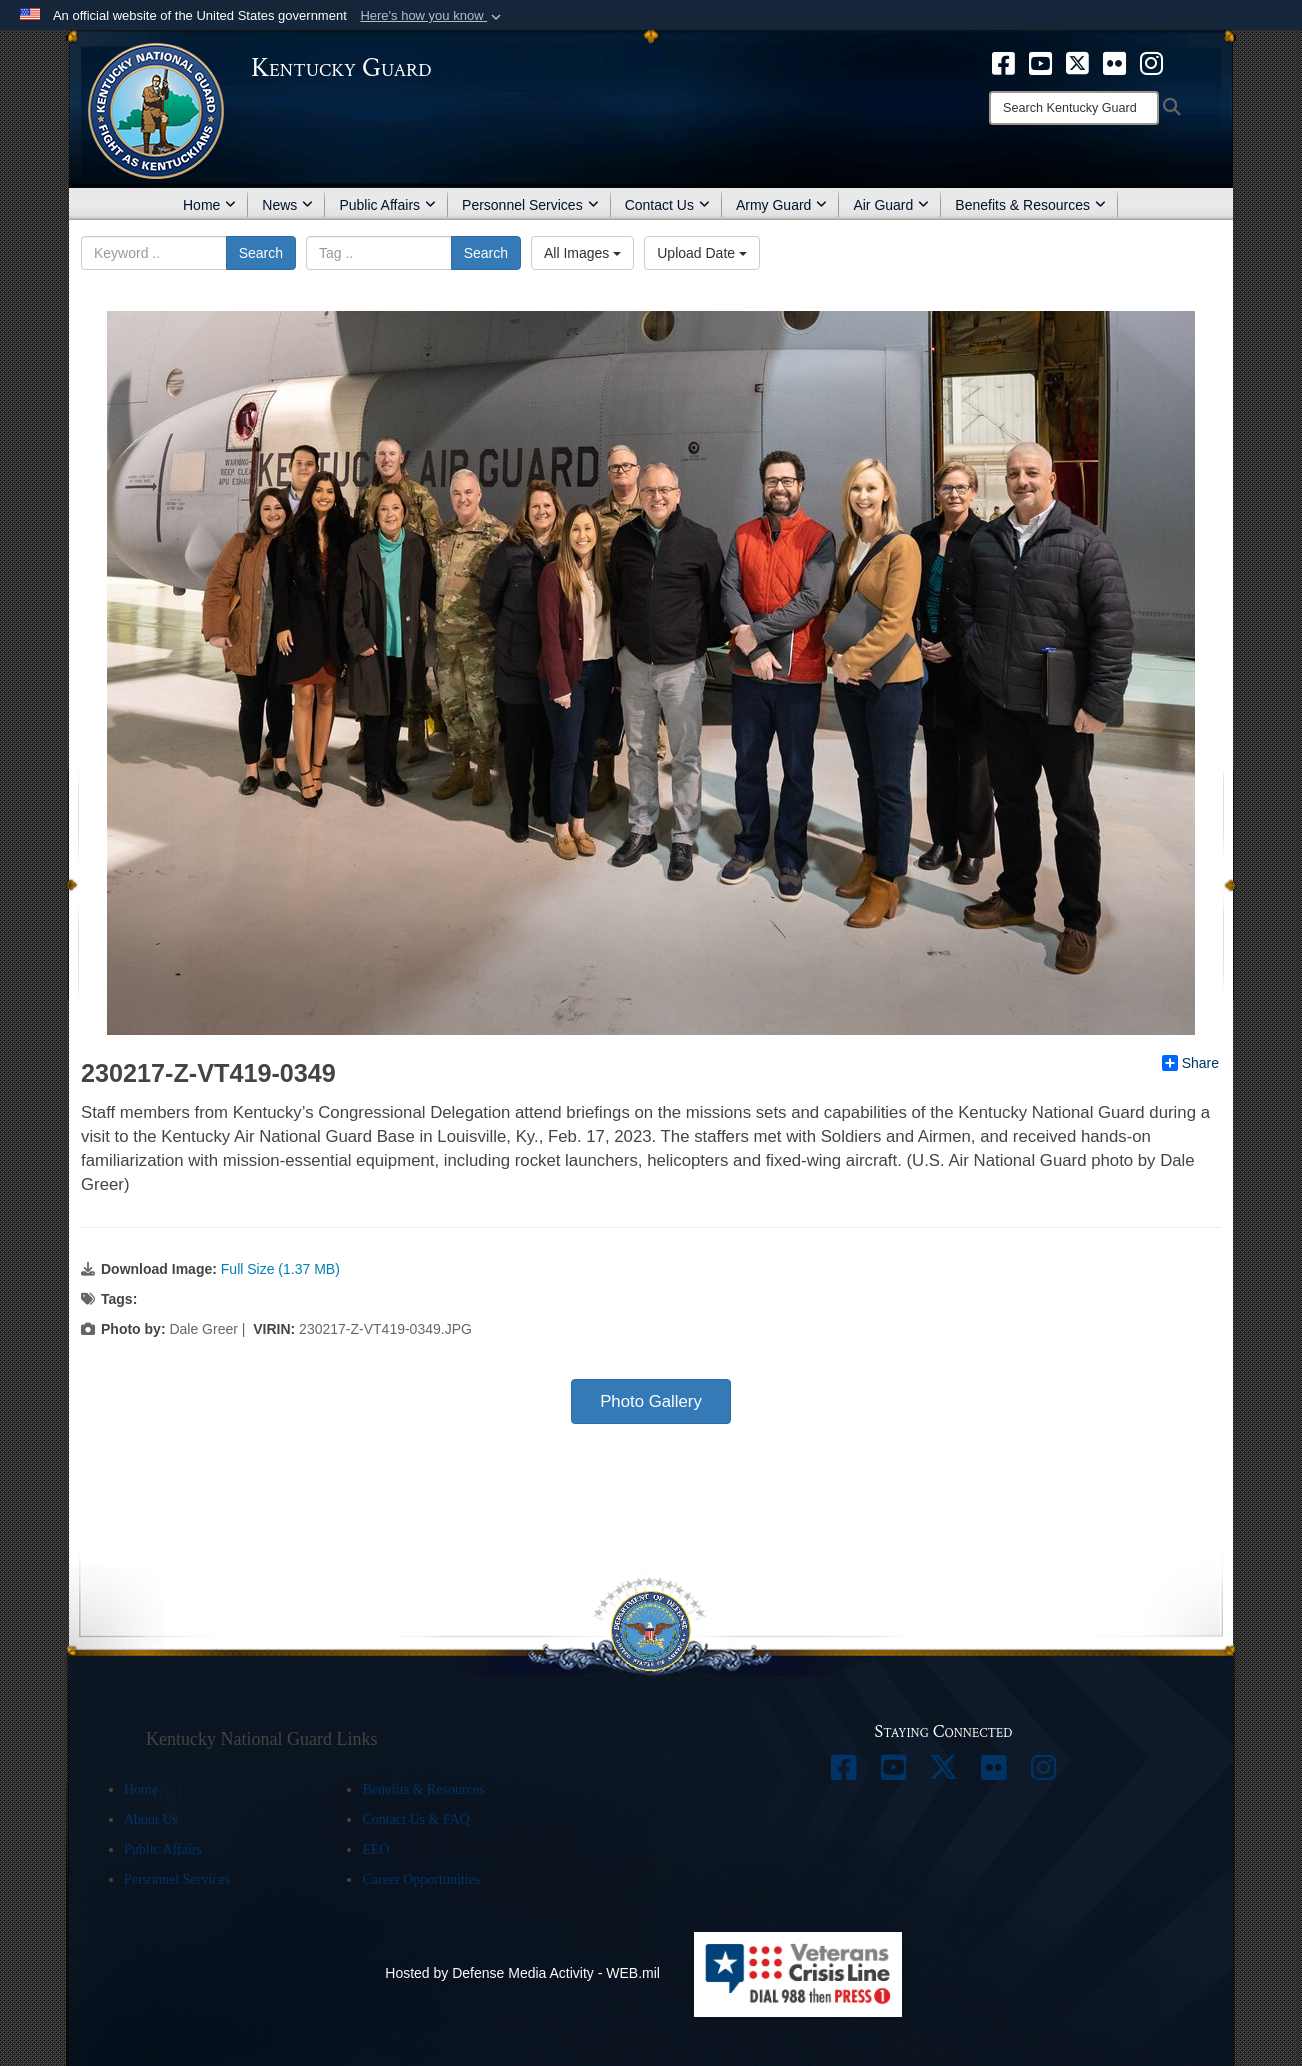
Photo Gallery (651, 1401)
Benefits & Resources (1030, 205)
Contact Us (667, 205)
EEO (375, 1849)
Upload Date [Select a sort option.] (702, 253)
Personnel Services (530, 205)
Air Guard (891, 205)
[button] (432, 16)
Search (261, 253)
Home (209, 205)
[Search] (1074, 108)
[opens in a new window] (1003, 62)
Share (1190, 1063)
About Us (151, 1819)
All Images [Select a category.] (582, 253)
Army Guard (781, 205)
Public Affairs (387, 205)
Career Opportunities (421, 1879)
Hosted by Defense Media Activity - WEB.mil (522, 1973)
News (287, 205)
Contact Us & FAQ (415, 1819)
